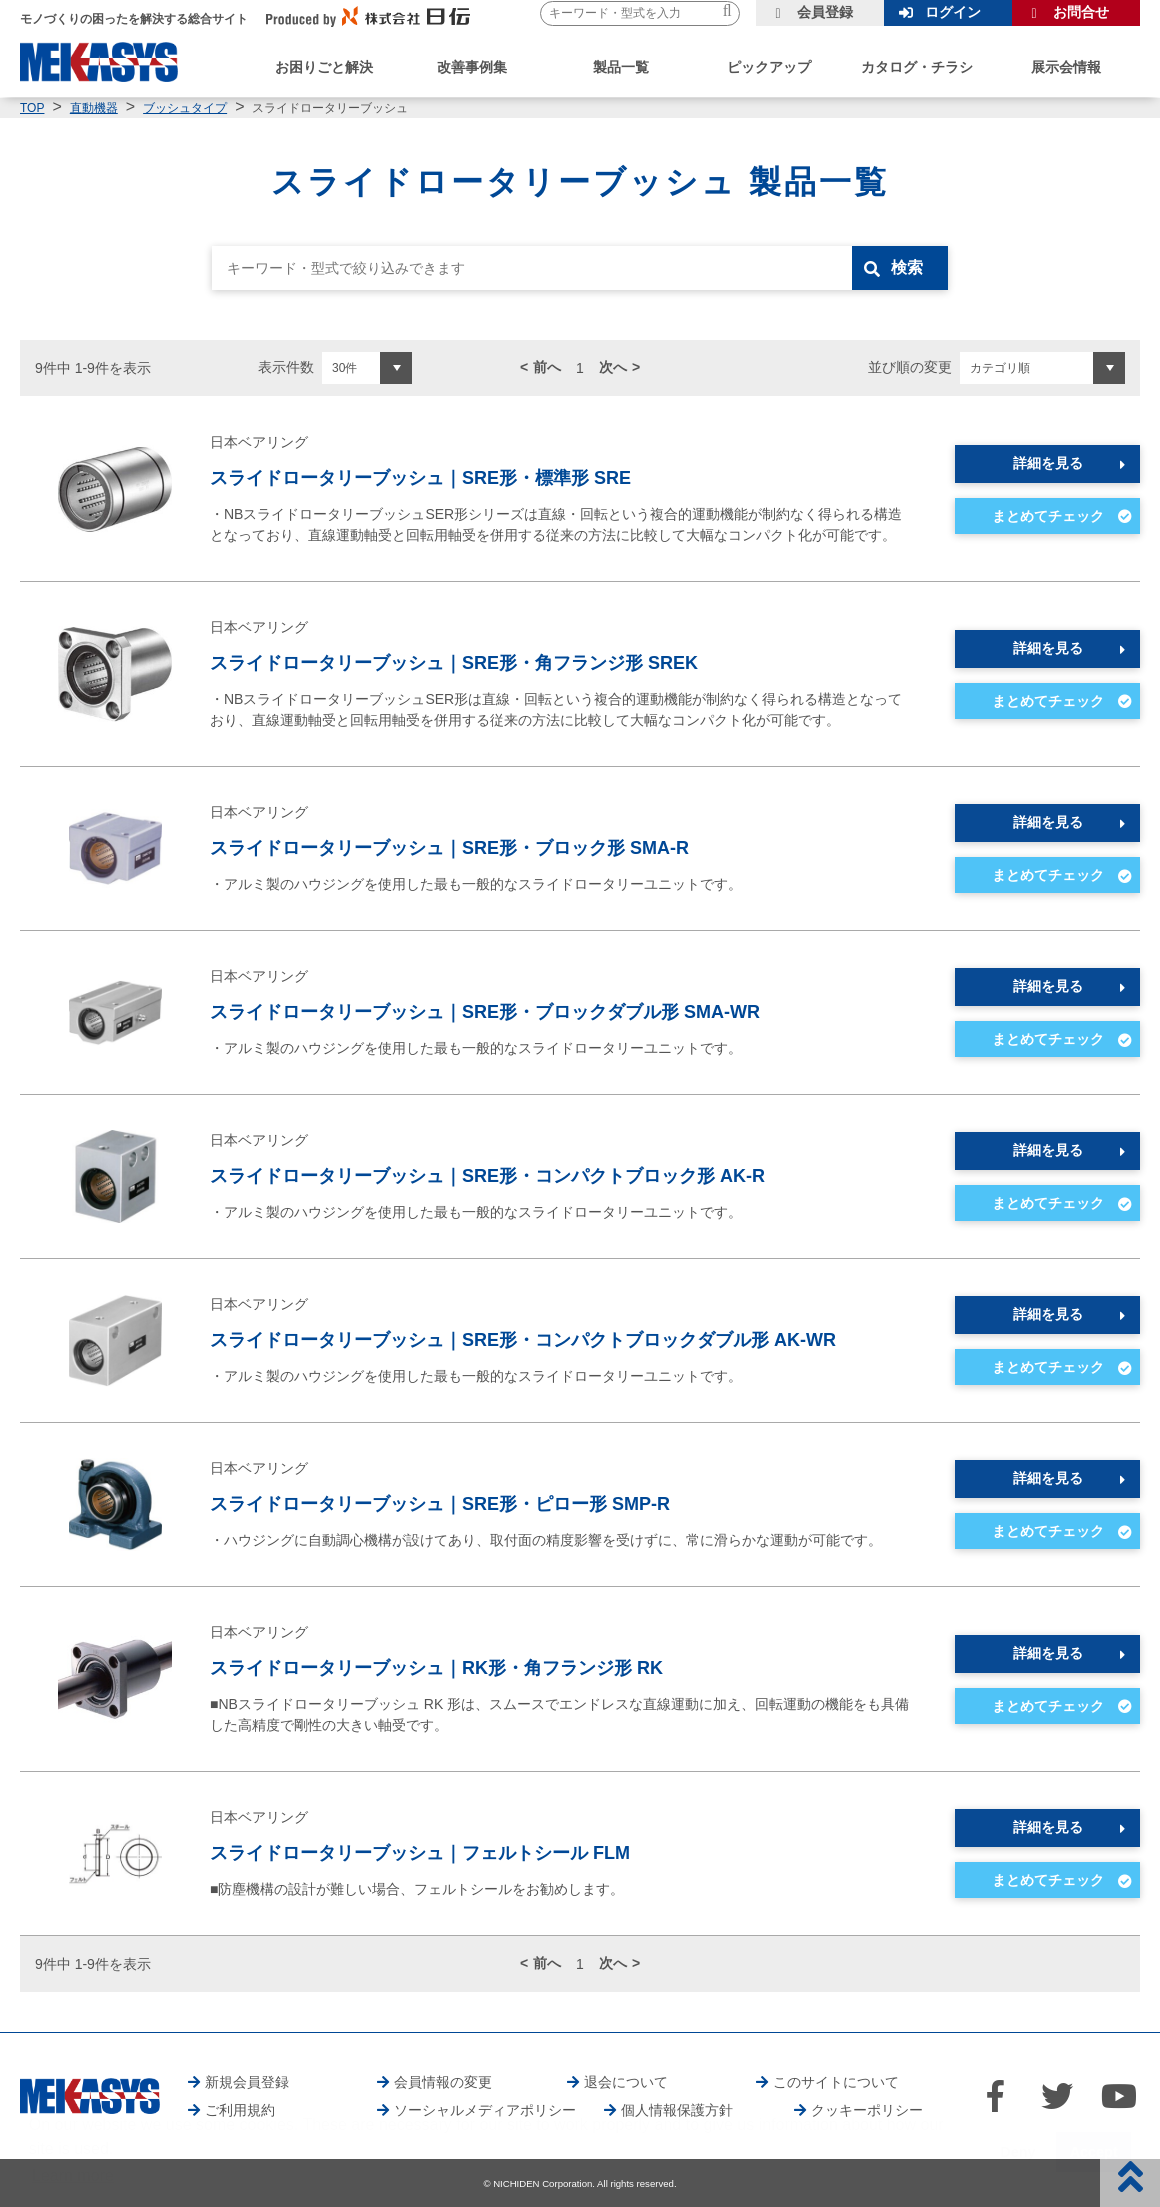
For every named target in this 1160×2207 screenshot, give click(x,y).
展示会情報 (1066, 67)
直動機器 (94, 108)
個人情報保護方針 (677, 2110)
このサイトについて (836, 2082)
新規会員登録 (247, 2082)
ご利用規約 (240, 2110)
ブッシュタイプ (185, 108)
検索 (907, 267)
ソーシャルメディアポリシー (485, 2110)
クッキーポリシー (867, 2110)
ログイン (953, 12)
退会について (626, 2082)
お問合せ (1081, 12)
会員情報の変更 (443, 2082)
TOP (32, 108)
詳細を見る (1048, 463)
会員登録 (825, 12)
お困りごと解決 (324, 67)
